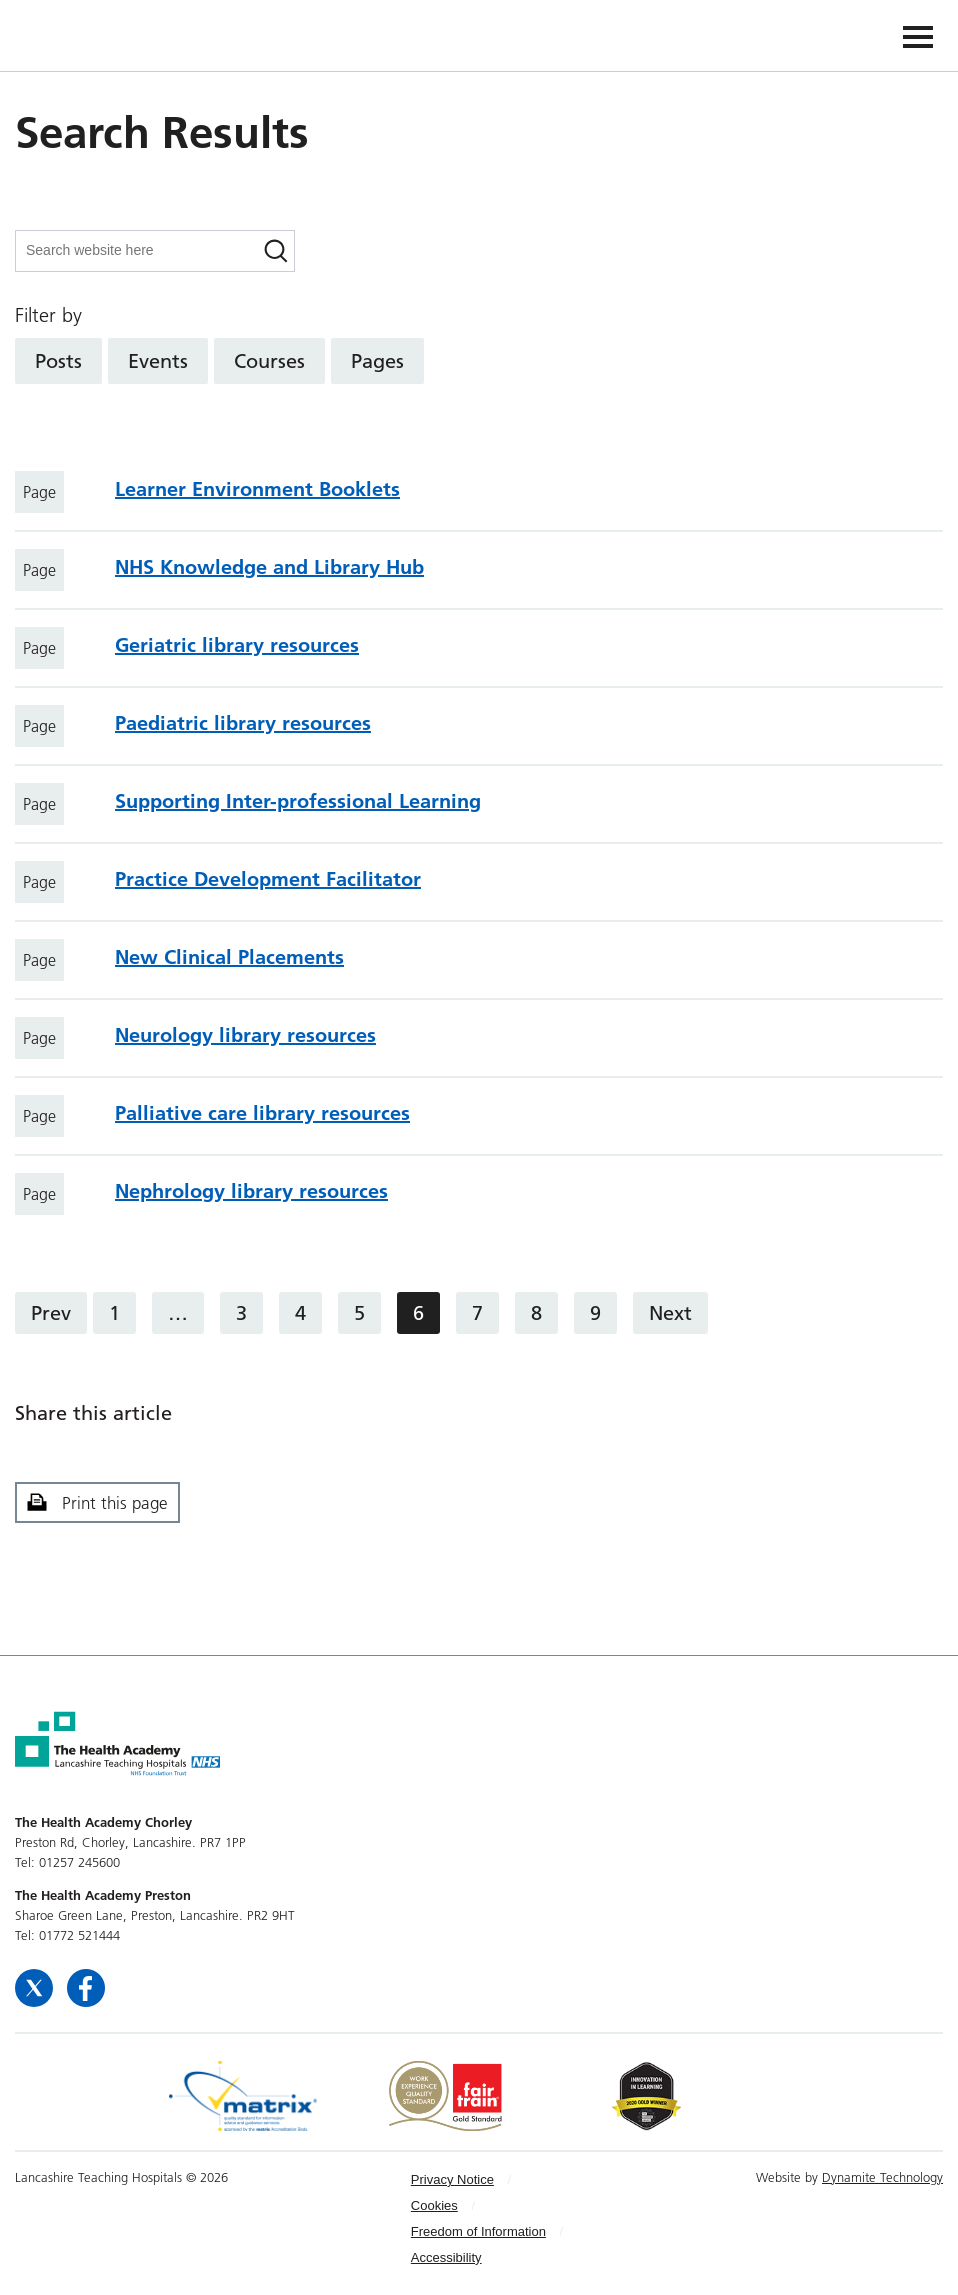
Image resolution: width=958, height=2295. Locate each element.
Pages (377, 361)
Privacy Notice (452, 2179)
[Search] (276, 251)
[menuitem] (492, 2180)
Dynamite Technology (882, 2177)
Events (158, 361)
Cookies (434, 2205)
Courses (269, 361)
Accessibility (446, 2257)
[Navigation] (918, 35)
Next (670, 1313)
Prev (51, 1313)
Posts (58, 361)
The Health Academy (62, 34)
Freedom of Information (478, 2231)
